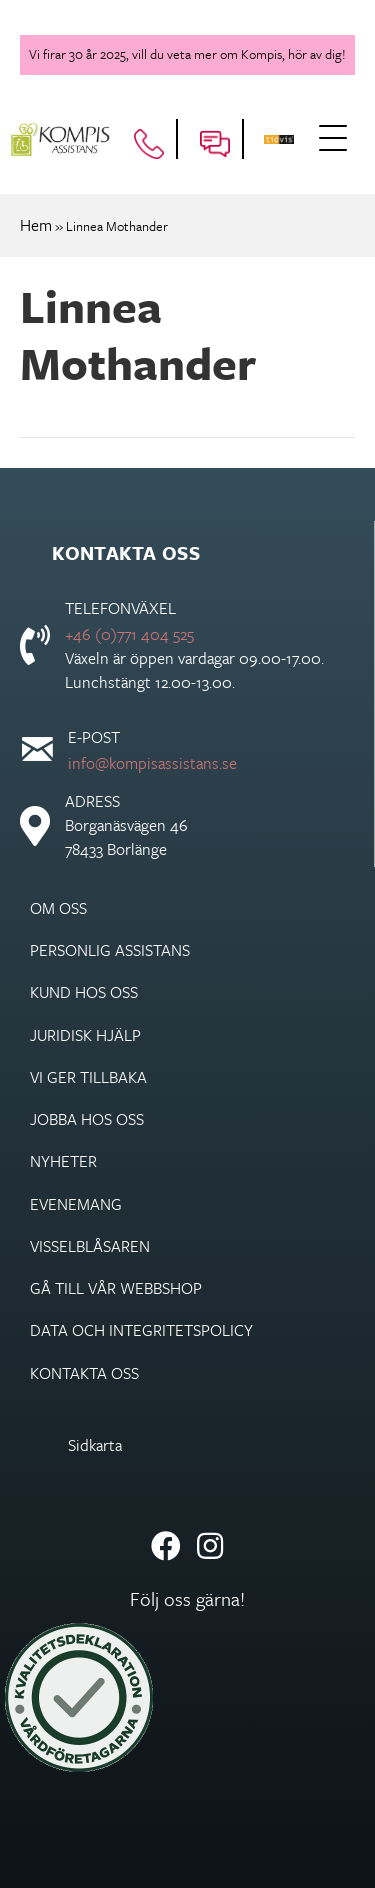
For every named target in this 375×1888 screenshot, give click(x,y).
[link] (187, 908)
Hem (36, 225)
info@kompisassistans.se (152, 763)
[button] (335, 140)
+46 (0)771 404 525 (129, 634)
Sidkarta (95, 1445)
